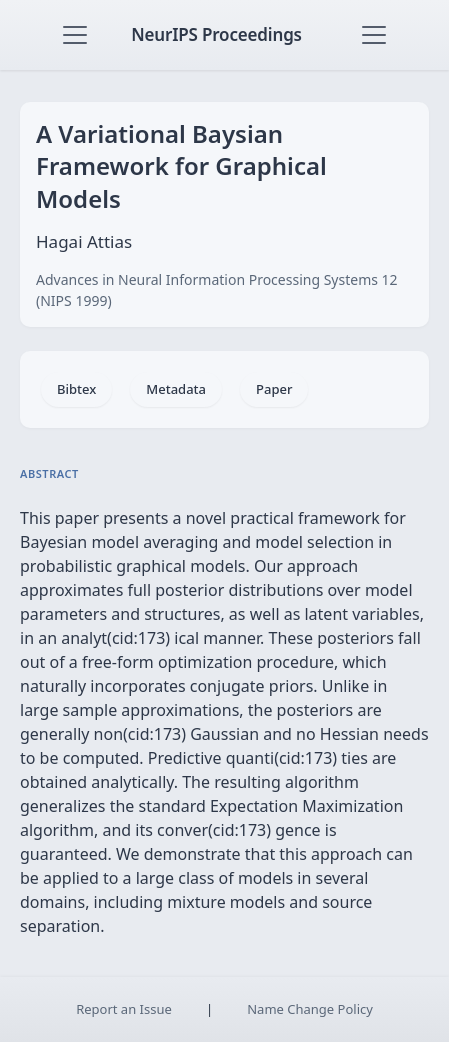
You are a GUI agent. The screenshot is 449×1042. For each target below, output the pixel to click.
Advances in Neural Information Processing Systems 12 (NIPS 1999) (217, 290)
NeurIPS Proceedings (216, 34)
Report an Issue (124, 1009)
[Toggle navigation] (75, 35)
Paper (274, 389)
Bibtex (76, 389)
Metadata (176, 389)
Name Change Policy (310, 1009)
